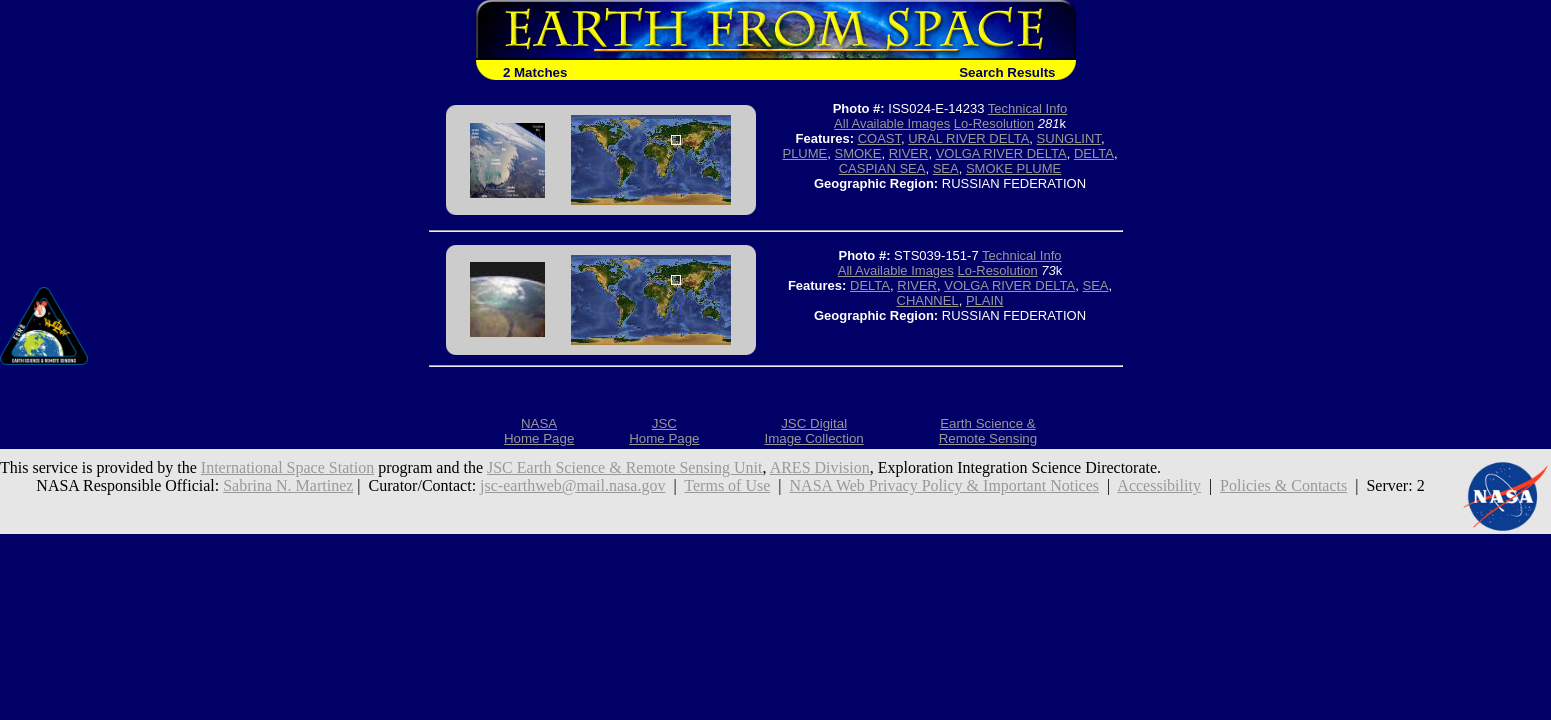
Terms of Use (727, 485)
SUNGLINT (1069, 138)
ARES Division (820, 467)
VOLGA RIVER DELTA (1001, 153)
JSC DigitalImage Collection (813, 431)
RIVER (909, 153)
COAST (879, 138)
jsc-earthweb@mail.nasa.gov (572, 485)
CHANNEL (928, 300)
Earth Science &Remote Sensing (988, 431)
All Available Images (892, 123)
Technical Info (1028, 108)
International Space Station (287, 467)
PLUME (804, 153)
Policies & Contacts (1283, 485)
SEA (946, 168)
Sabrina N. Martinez (288, 485)
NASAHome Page (539, 431)
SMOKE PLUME (1013, 168)
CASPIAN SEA (882, 168)
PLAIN (985, 300)
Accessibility (1159, 485)
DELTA (1094, 153)
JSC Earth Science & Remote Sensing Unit (625, 467)
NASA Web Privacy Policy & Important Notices (945, 485)
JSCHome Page (664, 431)
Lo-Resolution (994, 123)
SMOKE (858, 153)
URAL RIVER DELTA (968, 138)
